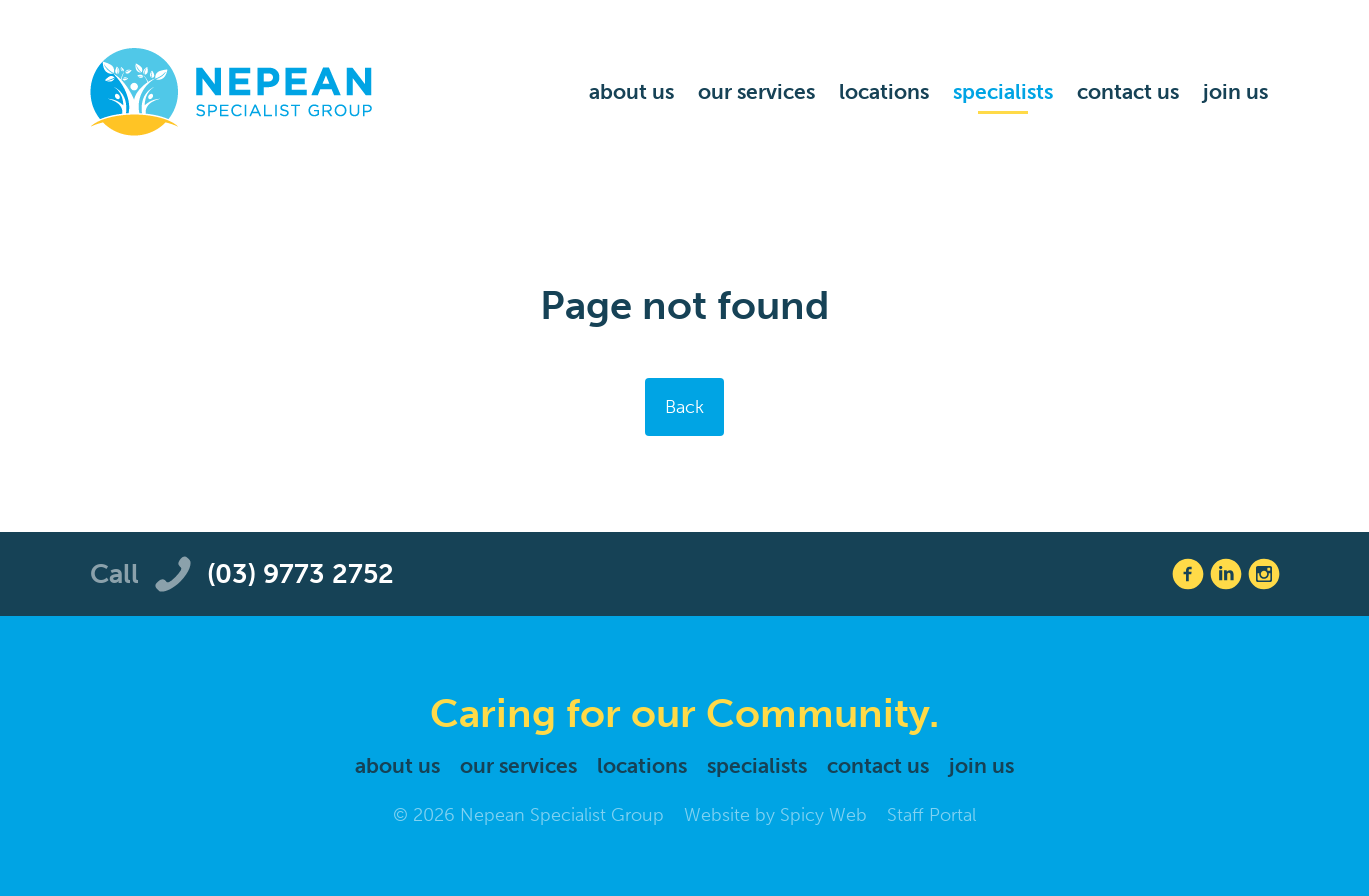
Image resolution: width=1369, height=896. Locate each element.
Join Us (1235, 91)
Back (684, 407)
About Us (631, 91)
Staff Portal (931, 815)
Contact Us (1128, 91)
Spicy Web (823, 815)
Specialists (1003, 91)
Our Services (756, 91)
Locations (884, 91)
